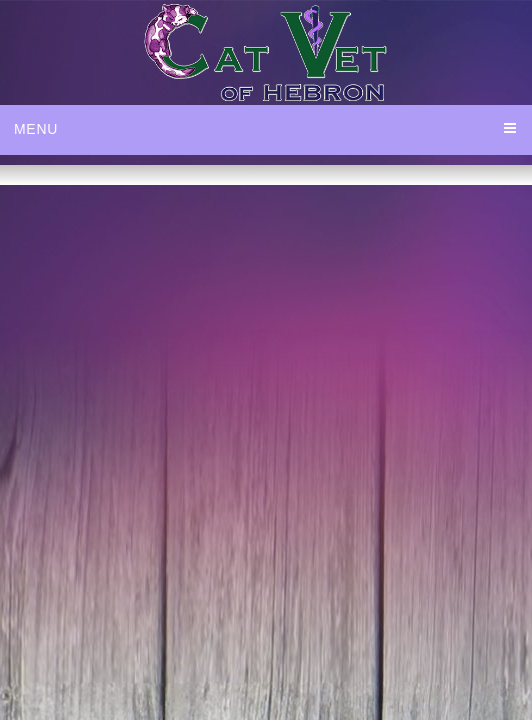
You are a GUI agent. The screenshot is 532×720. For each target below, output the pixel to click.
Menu (36, 129)
